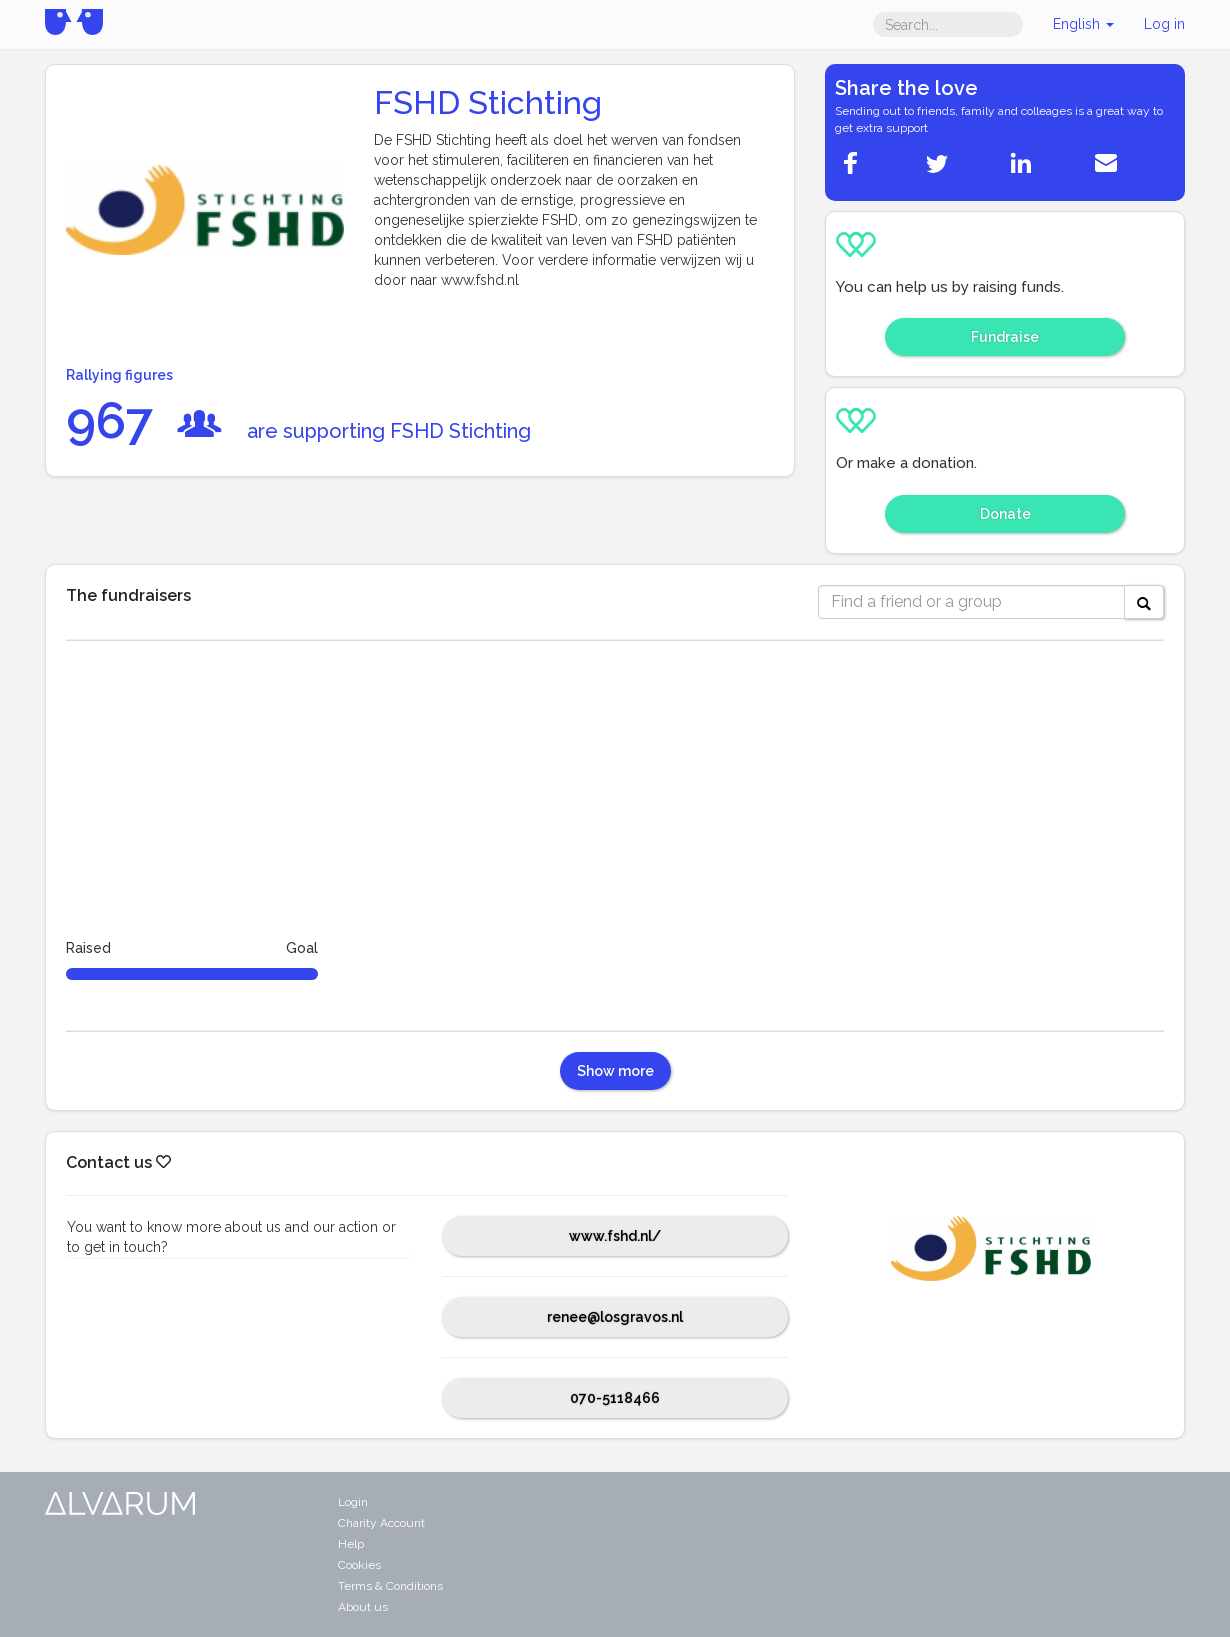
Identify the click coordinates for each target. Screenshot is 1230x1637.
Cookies (359, 1565)
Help (351, 1544)
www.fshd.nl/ (615, 1236)
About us (363, 1607)
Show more (615, 1071)
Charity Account (381, 1523)
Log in (1164, 24)
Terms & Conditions (390, 1586)
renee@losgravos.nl (615, 1317)
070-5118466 (615, 1398)
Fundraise (1005, 337)
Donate (1005, 514)
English (1083, 24)
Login (353, 1502)
